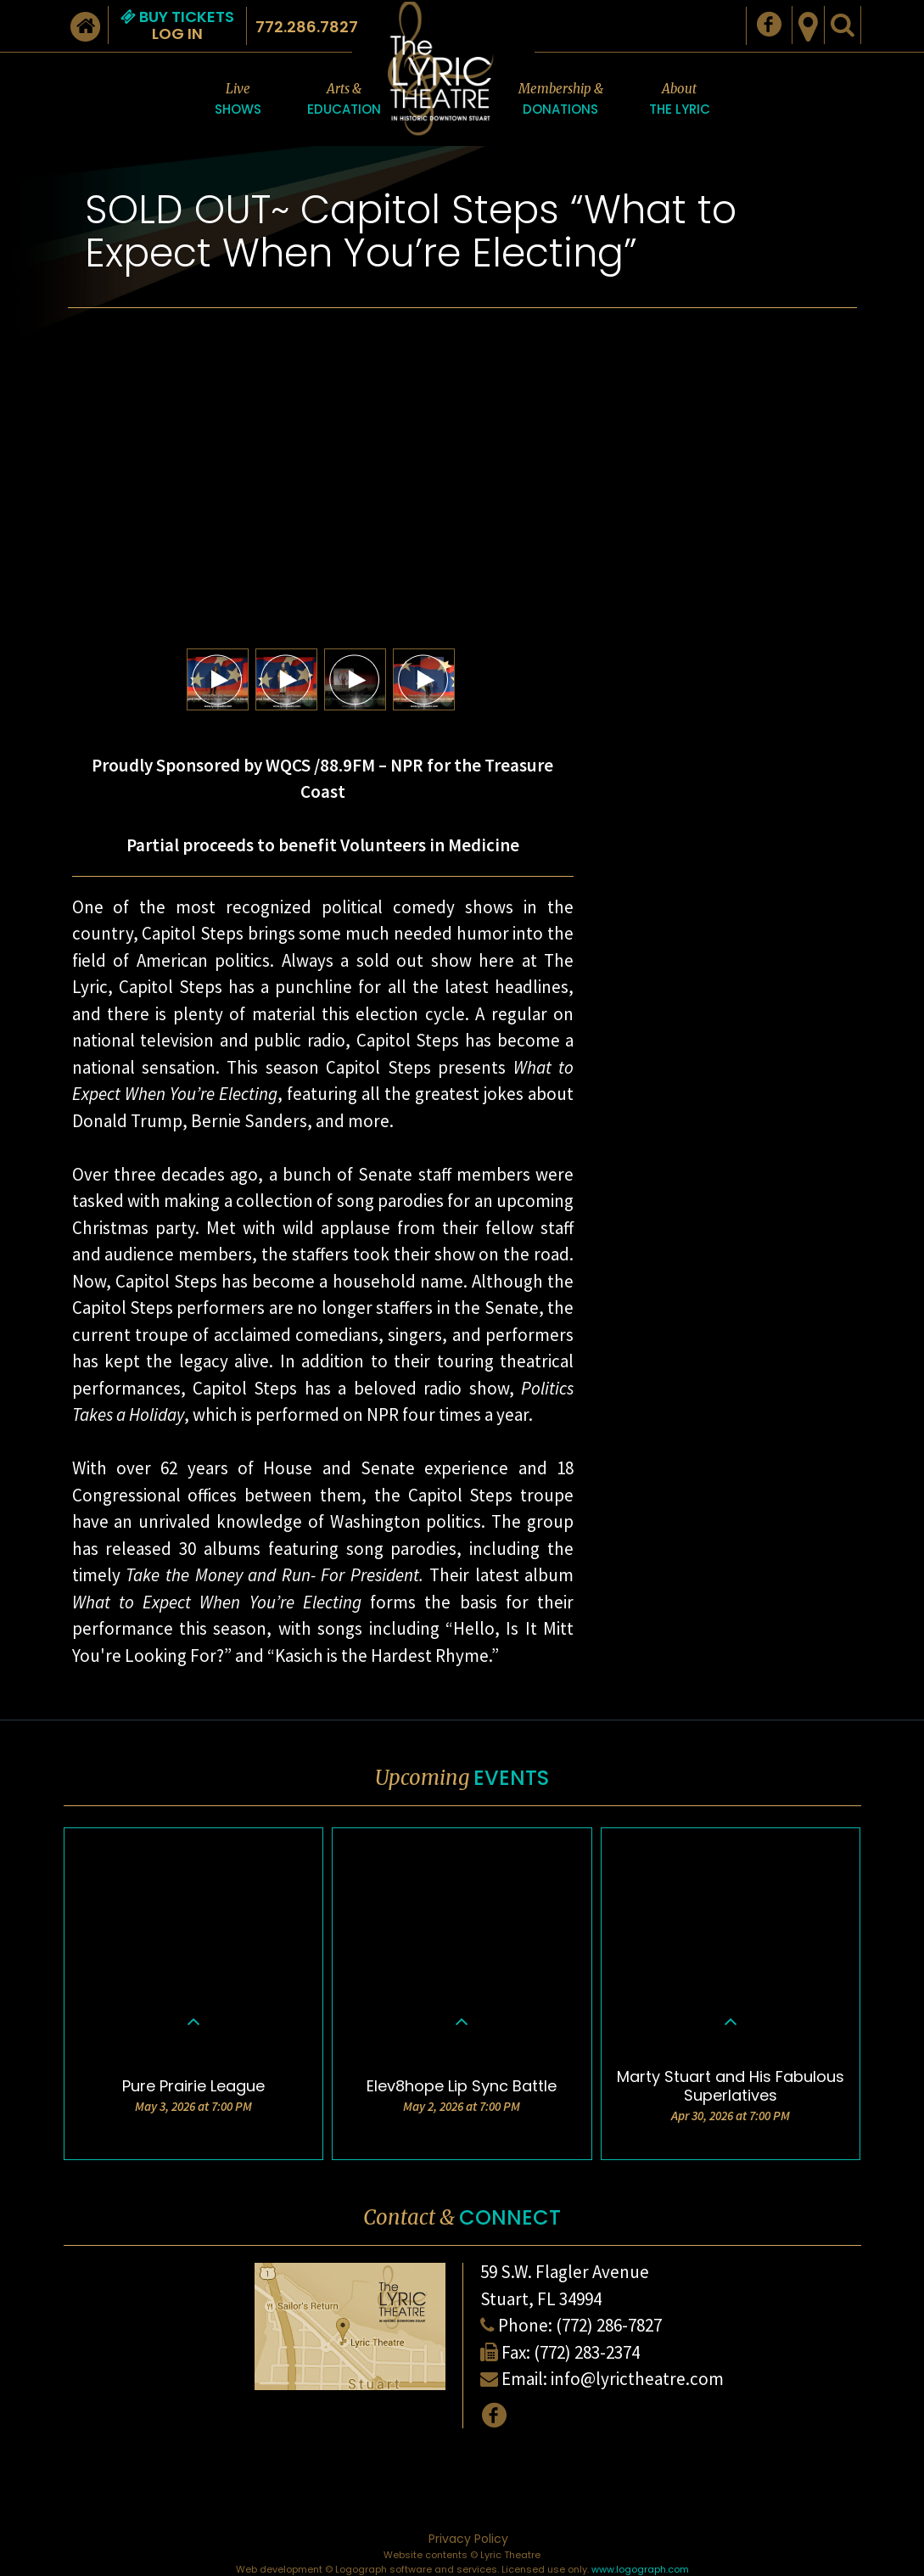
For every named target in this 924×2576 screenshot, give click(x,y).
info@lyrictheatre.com (637, 2378)
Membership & (560, 100)
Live (238, 100)
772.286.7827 (306, 26)
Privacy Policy (468, 2538)
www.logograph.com (640, 2569)
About (679, 100)
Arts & (344, 100)
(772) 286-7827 (609, 2325)
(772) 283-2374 (587, 2352)
